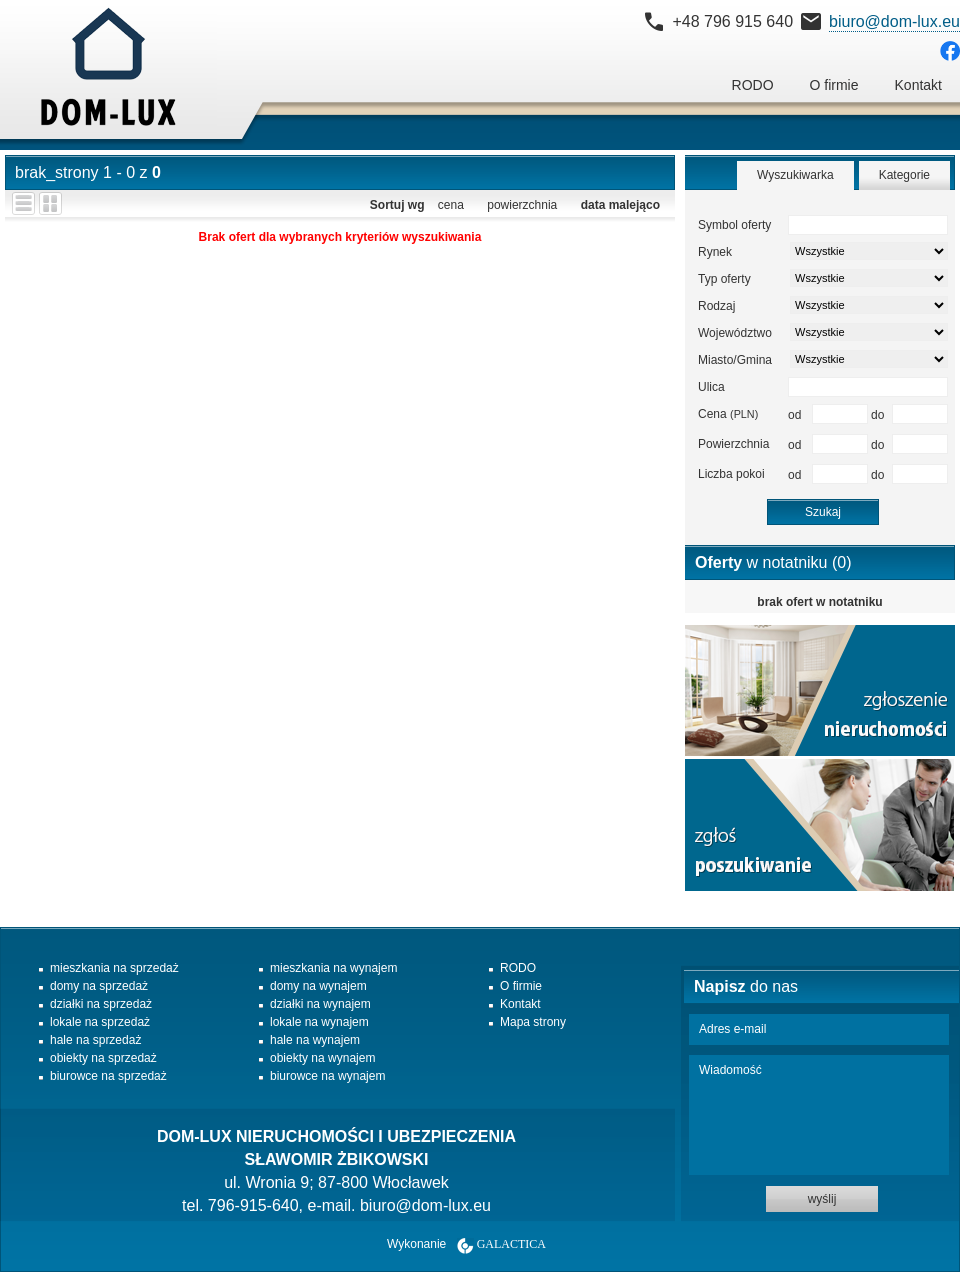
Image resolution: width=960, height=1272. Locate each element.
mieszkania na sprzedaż (114, 968)
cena (451, 205)
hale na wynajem (315, 1040)
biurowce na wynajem (327, 1076)
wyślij (822, 1199)
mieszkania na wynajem (333, 968)
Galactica (511, 1244)
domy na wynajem (318, 986)
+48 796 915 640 (732, 21)
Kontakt (918, 85)
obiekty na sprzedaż (103, 1058)
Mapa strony (533, 1022)
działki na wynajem (320, 1004)
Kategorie (904, 175)
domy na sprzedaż (99, 986)
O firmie (834, 85)
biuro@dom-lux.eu (894, 21)
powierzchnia (522, 205)
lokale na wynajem (319, 1022)
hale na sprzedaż (95, 1040)
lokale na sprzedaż (100, 1022)
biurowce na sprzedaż (108, 1076)
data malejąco (620, 205)
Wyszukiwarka (795, 175)
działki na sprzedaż (101, 1004)
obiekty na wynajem (322, 1058)
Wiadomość (819, 1115)
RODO (753, 85)
